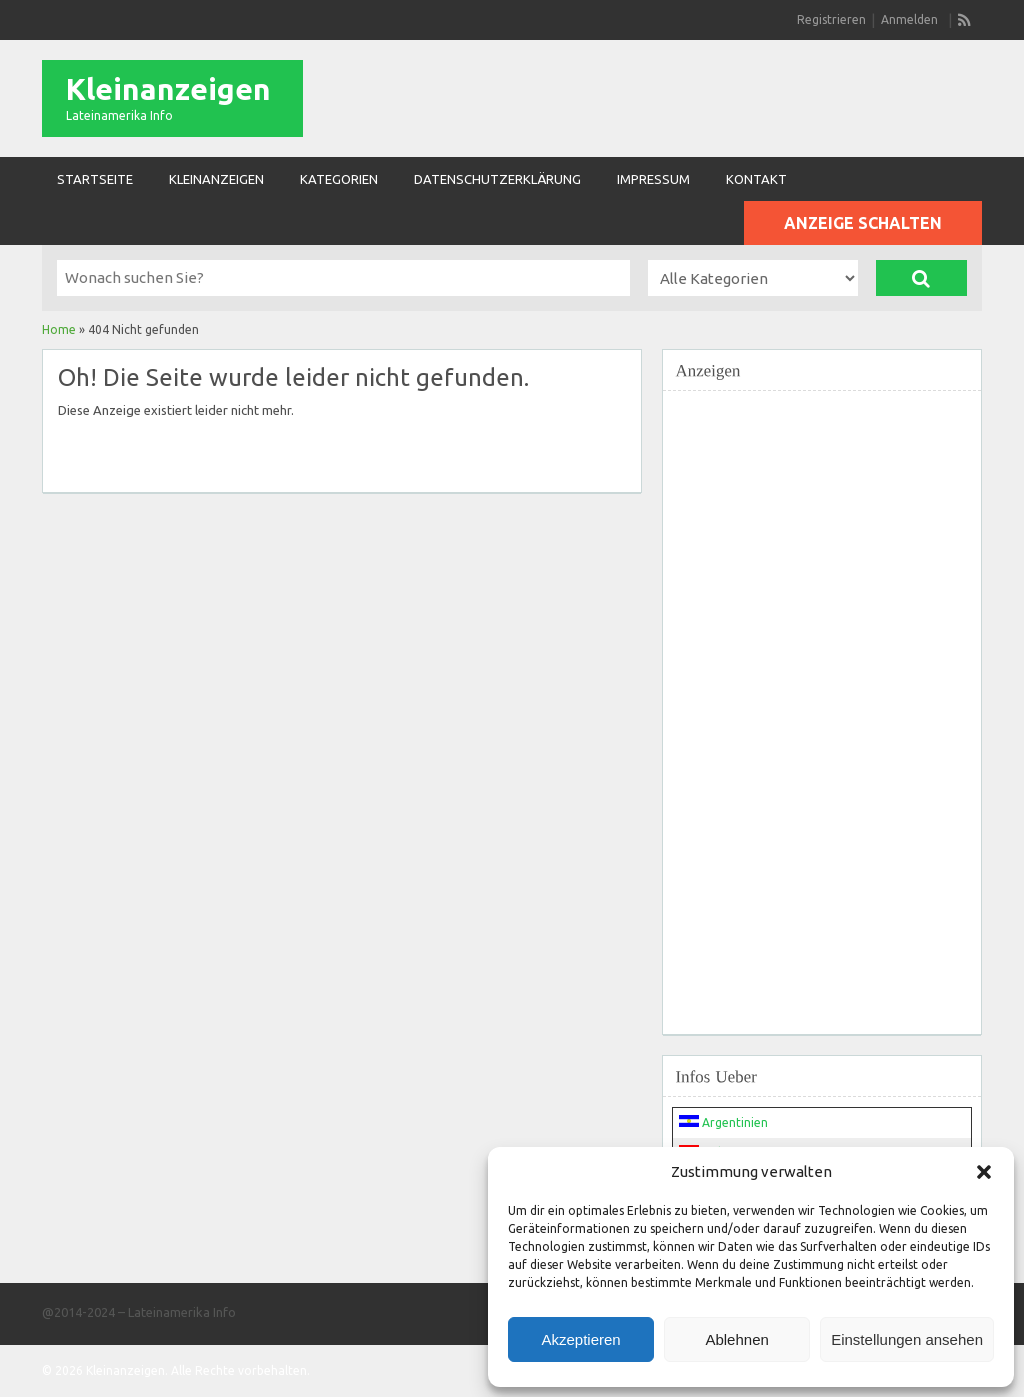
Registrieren (831, 19)
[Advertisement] (822, 701)
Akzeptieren (580, 1339)
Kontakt (756, 179)
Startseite (95, 179)
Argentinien (723, 1122)
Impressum (653, 179)
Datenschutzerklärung (497, 179)
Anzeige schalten (863, 223)
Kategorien (339, 179)
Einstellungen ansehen (907, 1339)
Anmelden (909, 19)
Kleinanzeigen (168, 89)
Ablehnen (736, 1339)
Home (59, 329)
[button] (984, 1172)
